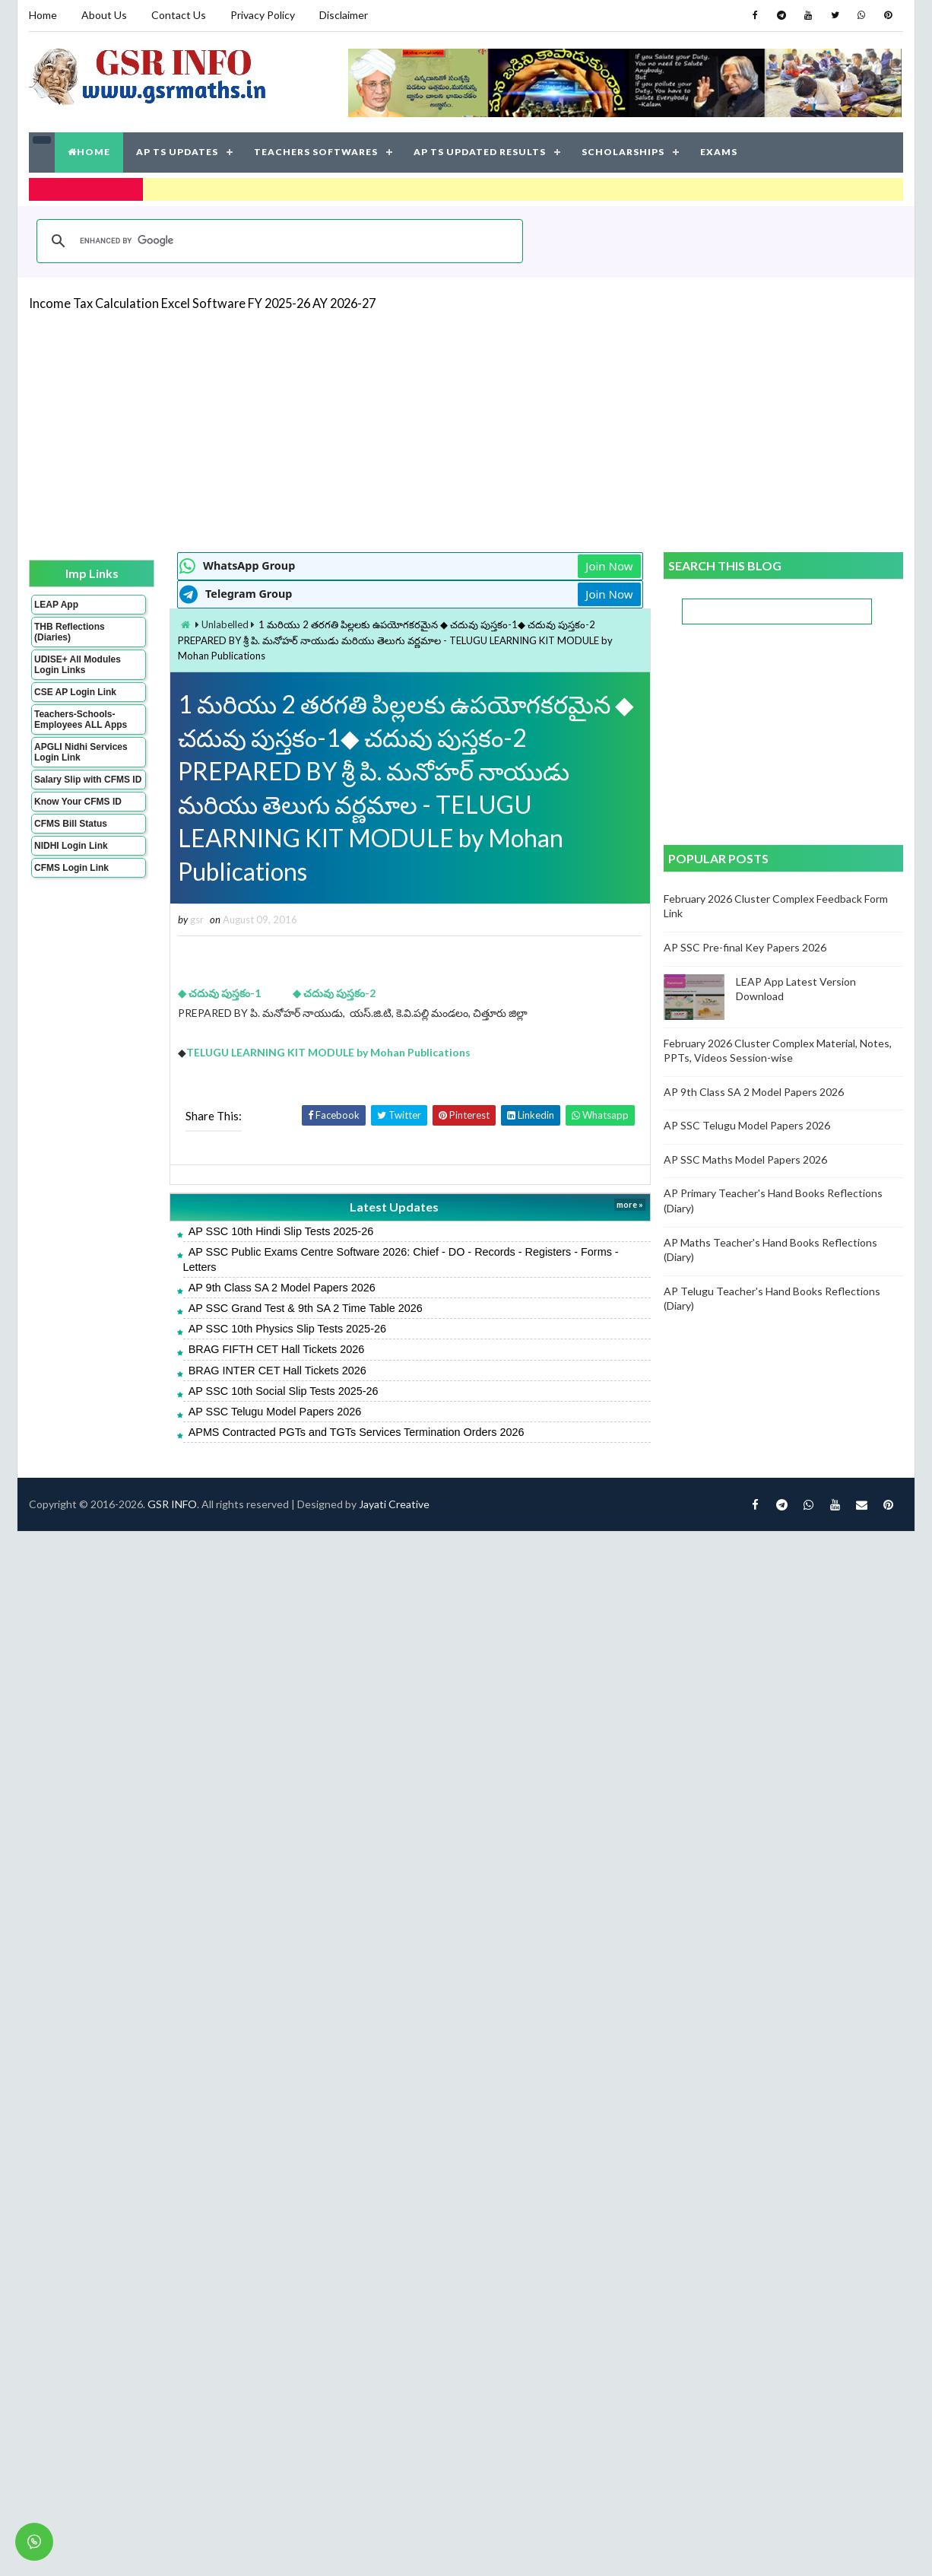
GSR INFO (172, 1504)
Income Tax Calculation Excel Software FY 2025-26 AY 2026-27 (202, 303)
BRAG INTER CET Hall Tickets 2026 (277, 1370)
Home (43, 14)
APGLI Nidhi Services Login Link (81, 752)
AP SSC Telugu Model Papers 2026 (275, 1412)
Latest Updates (394, 1206)
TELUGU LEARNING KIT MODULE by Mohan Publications (329, 1052)
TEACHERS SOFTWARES (316, 151)
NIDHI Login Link (71, 845)
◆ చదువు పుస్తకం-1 (220, 992)
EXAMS (718, 151)
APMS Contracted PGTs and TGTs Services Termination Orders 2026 (357, 1432)
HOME (89, 151)
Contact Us (178, 14)
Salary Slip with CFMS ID (87, 779)
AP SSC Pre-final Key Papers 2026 (745, 947)
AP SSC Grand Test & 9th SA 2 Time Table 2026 (306, 1308)
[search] (277, 241)
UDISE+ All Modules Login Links (77, 664)
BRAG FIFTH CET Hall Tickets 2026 (277, 1349)
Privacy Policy (262, 14)
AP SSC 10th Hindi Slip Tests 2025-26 (281, 1231)
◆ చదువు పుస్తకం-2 (334, 992)
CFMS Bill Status (70, 823)
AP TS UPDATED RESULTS (480, 151)
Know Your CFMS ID (78, 801)
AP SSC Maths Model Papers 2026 (745, 1159)
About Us (104, 14)
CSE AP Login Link (75, 692)
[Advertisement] (358, 430)
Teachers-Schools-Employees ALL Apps (80, 719)
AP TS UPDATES (177, 151)
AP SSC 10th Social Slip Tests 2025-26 (284, 1391)
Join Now (608, 565)
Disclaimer (343, 14)
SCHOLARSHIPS (623, 151)
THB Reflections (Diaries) (69, 632)
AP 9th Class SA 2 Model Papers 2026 (282, 1288)
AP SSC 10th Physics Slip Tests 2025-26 (287, 1329)
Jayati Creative (394, 1504)
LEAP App (56, 604)
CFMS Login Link (71, 867)
